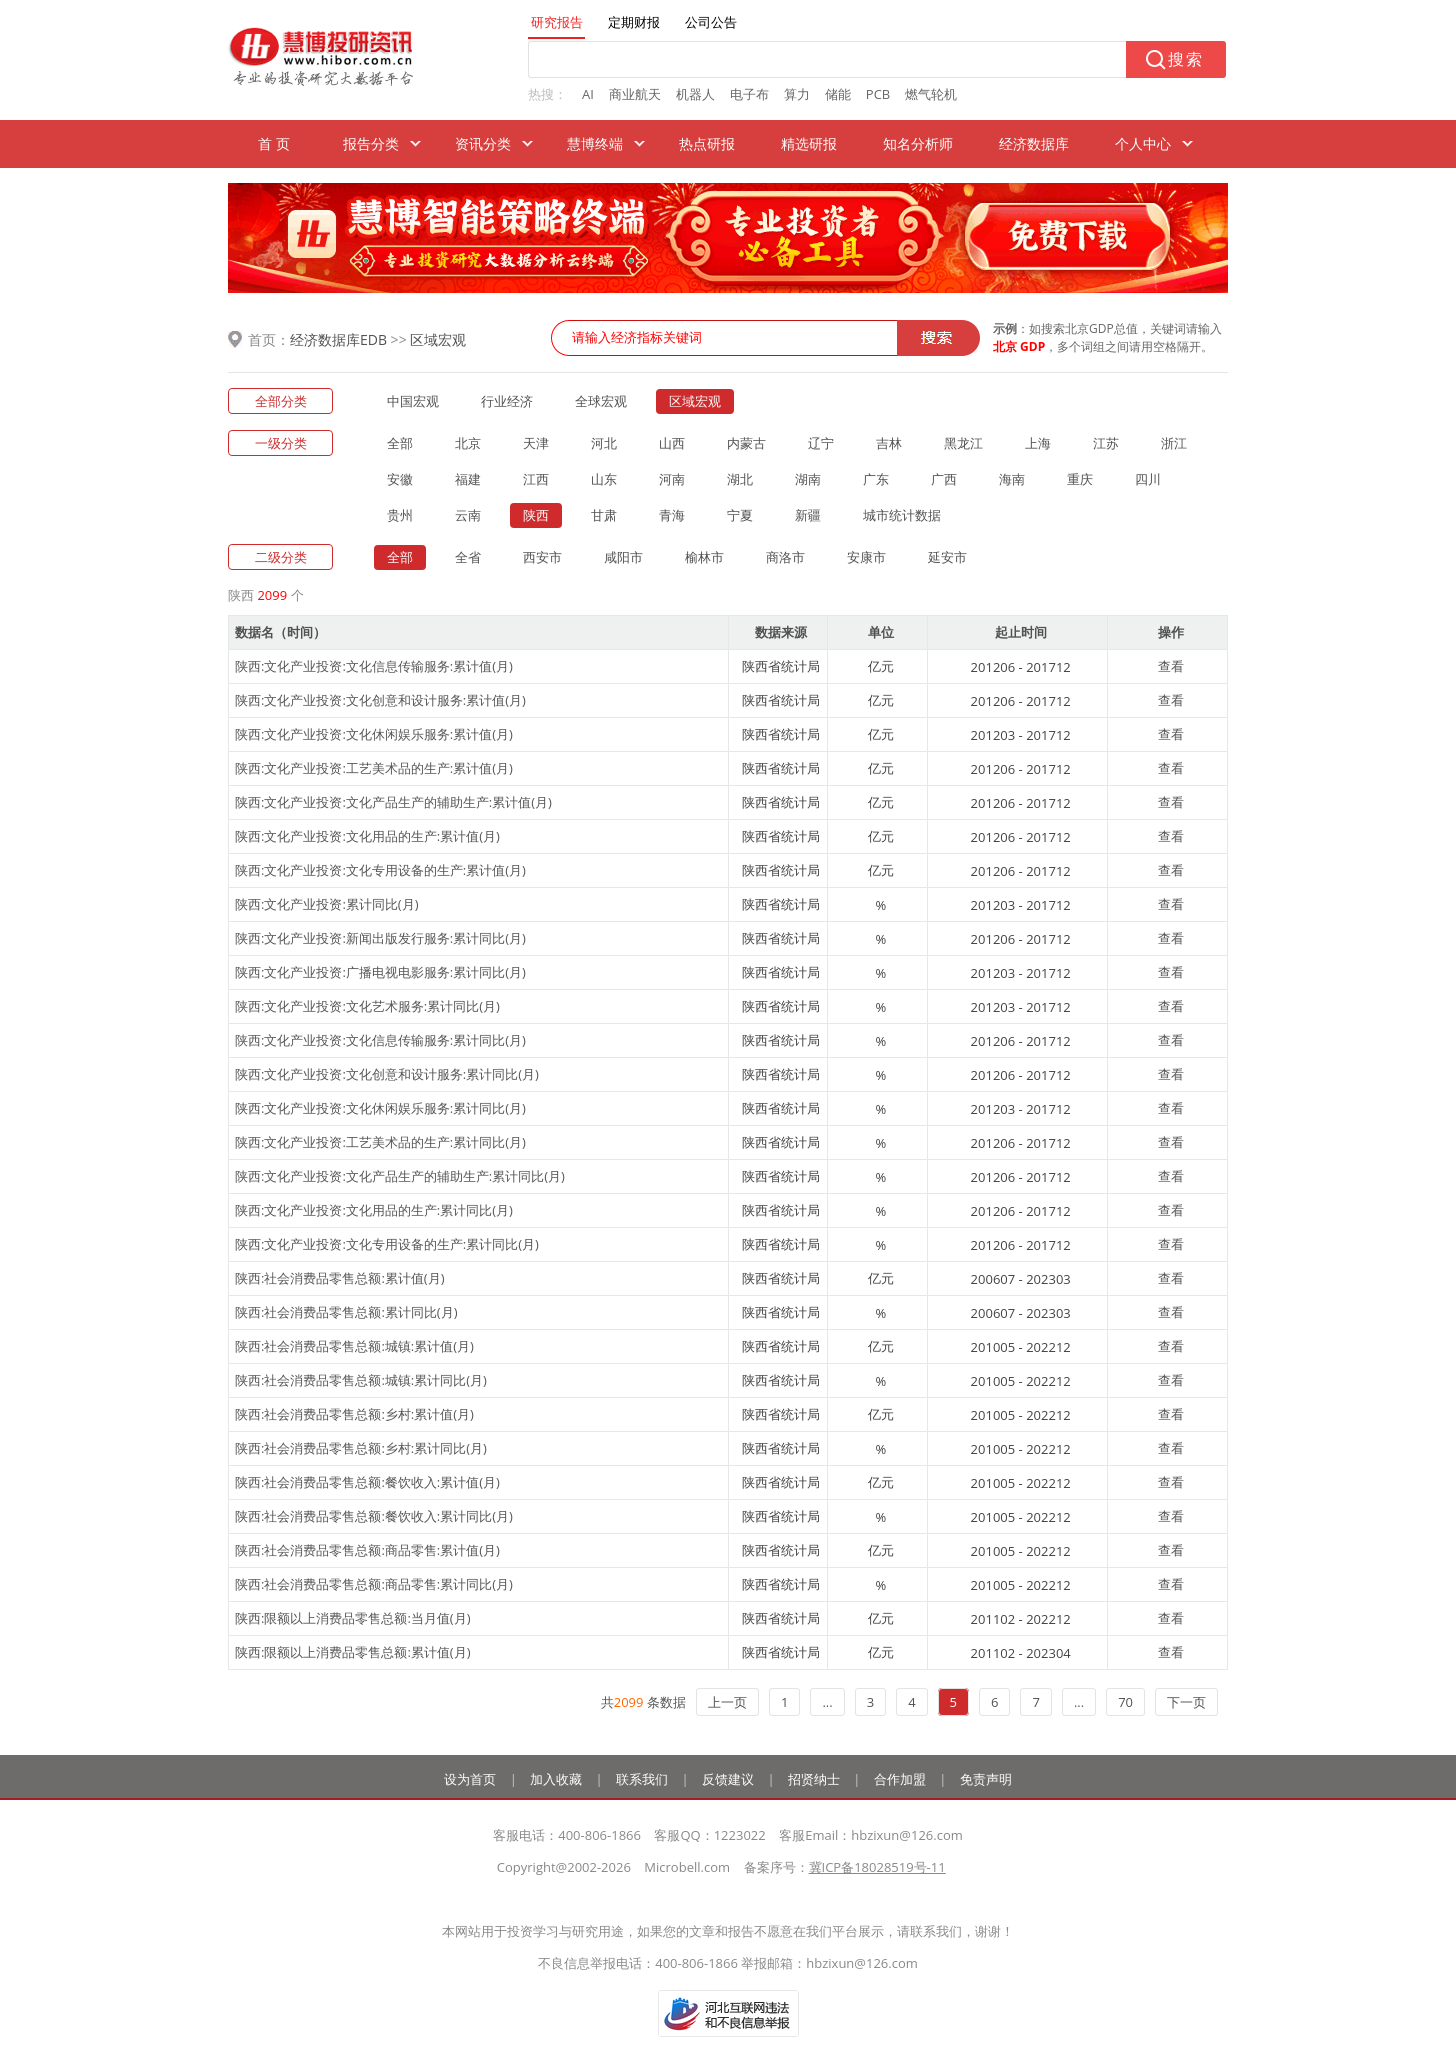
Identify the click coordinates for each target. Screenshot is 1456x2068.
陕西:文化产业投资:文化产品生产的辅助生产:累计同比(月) (400, 1176)
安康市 (866, 557)
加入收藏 (556, 1779)
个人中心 (1143, 143)
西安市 (542, 557)
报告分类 (371, 143)
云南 (468, 515)
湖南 (808, 479)
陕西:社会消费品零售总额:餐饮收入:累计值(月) (367, 1482)
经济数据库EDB (338, 339)
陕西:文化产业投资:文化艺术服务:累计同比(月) (367, 1006)
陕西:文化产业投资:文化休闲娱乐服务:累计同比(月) (380, 1108)
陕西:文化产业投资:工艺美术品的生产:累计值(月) (374, 768)
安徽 (400, 479)
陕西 (536, 515)
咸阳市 (623, 557)
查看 (1171, 666)
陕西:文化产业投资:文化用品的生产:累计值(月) (367, 836)
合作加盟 (900, 1779)
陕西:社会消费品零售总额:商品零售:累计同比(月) (374, 1584)
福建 (468, 479)
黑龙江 (963, 443)
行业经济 (507, 401)
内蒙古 (746, 443)
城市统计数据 (902, 515)
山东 (604, 479)
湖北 (740, 479)
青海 (672, 515)
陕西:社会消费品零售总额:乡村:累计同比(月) (361, 1448)
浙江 (1174, 443)
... (827, 1702)
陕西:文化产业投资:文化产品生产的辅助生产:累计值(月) (393, 802)
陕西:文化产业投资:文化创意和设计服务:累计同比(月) (387, 1074)
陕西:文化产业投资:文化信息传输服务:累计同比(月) (380, 1040)
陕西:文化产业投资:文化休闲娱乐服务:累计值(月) (374, 734)
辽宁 (821, 443)
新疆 (808, 515)
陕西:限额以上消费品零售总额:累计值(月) (353, 1652)
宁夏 (740, 515)
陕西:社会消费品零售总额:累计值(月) (340, 1278)
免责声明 (986, 1779)
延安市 (947, 557)
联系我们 (642, 1779)
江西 (536, 479)
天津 (536, 443)
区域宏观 (438, 339)
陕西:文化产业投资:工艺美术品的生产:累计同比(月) (380, 1142)
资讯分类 (483, 143)
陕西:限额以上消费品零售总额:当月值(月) (353, 1618)
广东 (876, 479)
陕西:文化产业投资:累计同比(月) (327, 904)
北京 (468, 443)
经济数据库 (1034, 143)
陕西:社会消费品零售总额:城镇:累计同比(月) (361, 1380)
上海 (1038, 443)
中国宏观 (413, 401)
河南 (672, 479)
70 (1125, 1702)
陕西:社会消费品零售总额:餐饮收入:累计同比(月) (374, 1516)
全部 (400, 443)
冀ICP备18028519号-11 (877, 1867)
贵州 (400, 515)
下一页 (1186, 1702)
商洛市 (785, 557)
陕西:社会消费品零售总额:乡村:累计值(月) (354, 1414)
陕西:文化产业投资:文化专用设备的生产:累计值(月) (380, 870)
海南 (1012, 479)
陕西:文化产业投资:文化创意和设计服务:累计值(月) (380, 700)
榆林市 (704, 557)
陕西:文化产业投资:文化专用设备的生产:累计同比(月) (387, 1244)
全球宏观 (601, 401)
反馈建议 (728, 1779)
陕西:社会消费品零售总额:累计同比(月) (346, 1312)
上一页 (727, 1702)
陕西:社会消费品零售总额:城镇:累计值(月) (354, 1346)
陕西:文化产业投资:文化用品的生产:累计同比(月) (374, 1210)
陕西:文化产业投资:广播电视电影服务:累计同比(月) (380, 972)
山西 (672, 443)
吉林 (889, 443)
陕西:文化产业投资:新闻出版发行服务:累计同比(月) (380, 938)
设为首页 (470, 1779)
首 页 (274, 143)
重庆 (1080, 479)
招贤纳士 (814, 1779)
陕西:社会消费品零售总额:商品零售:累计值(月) (367, 1550)
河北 (604, 443)
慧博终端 (595, 143)
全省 (468, 557)
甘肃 (604, 515)
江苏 (1106, 443)
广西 (944, 479)
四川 (1148, 479)
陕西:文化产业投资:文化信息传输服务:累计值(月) (374, 666)
